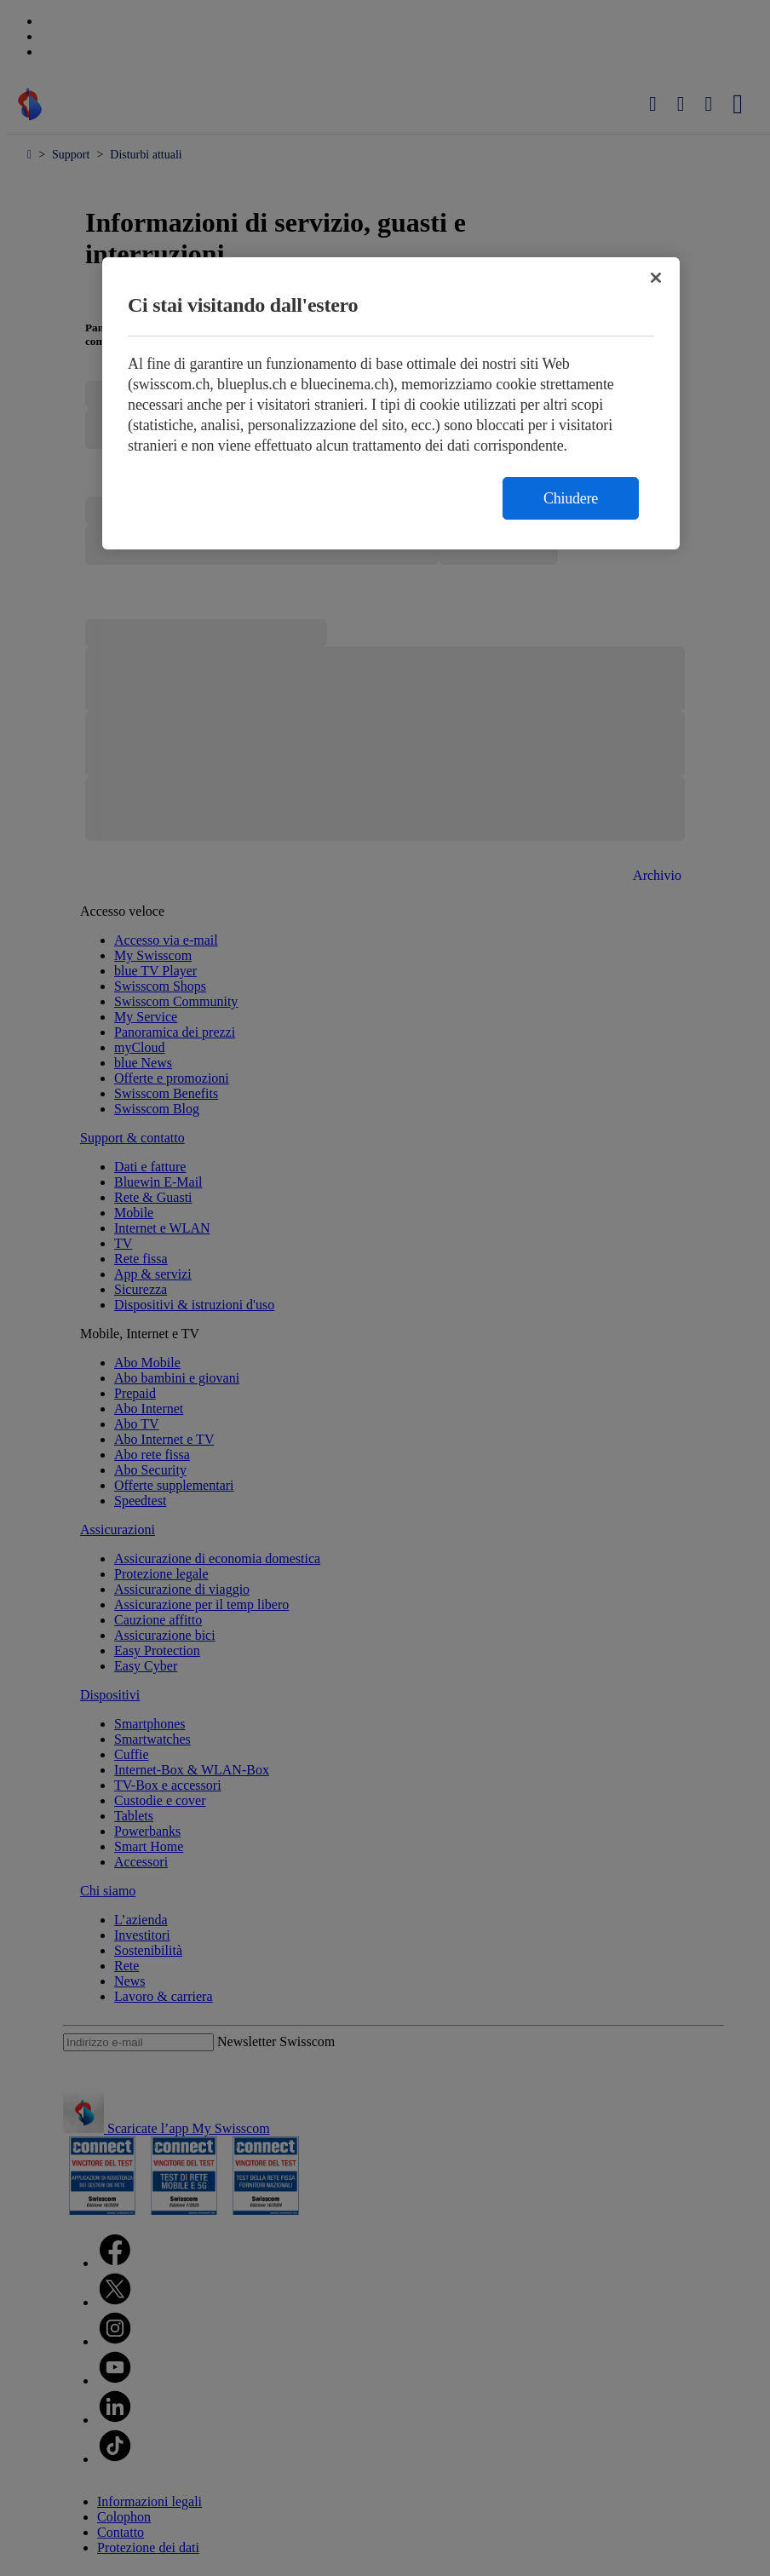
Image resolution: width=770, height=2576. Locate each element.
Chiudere (570, 498)
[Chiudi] (656, 277)
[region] (391, 403)
